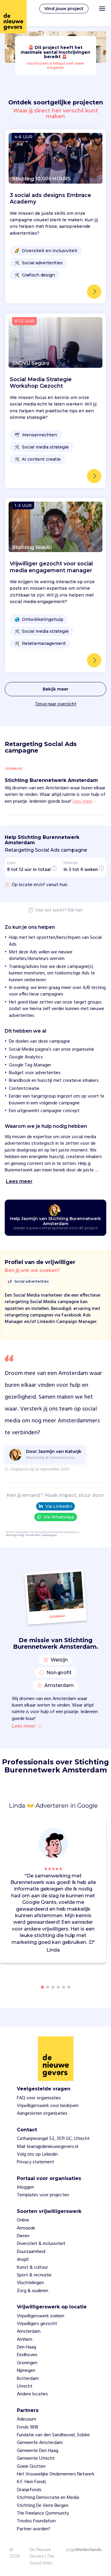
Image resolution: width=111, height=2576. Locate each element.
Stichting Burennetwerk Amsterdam (54, 1532)
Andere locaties (32, 2394)
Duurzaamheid (31, 2252)
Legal (71, 2550)
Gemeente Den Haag (37, 2451)
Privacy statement (35, 2162)
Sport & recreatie (34, 2275)
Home (10, 1532)
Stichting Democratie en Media (48, 2498)
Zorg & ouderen (32, 2291)
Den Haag (26, 2347)
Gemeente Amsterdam (40, 2443)
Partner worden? (33, 2529)
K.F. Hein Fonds (31, 2482)
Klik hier (75, 910)
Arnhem (24, 2339)
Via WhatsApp (55, 1517)
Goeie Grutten (31, 2466)
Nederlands (89, 2550)
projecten (22, 1532)
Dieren (23, 2236)
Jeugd (22, 2259)
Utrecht (25, 2386)
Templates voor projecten (43, 2195)
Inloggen (25, 2187)
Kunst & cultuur (32, 2267)
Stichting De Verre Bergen (42, 2506)
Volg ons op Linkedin (37, 2154)
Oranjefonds (29, 2490)
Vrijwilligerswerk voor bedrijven (47, 2106)
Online (23, 2220)
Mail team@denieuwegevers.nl (47, 2147)
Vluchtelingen (30, 2283)
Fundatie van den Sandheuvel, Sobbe (53, 2435)
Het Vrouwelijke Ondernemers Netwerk (55, 2474)
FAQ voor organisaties (39, 2098)
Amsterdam (29, 2331)
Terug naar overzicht (55, 704)
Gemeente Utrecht (36, 2458)
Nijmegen (26, 2371)
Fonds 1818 (27, 2427)
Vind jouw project (63, 8)
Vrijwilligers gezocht (37, 2324)
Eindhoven (27, 2355)
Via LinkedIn (55, 1506)
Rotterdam (28, 2379)
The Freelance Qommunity (43, 2513)
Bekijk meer (55, 689)
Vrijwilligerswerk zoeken (40, 2316)
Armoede (26, 2228)
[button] (103, 1891)
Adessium (26, 2419)
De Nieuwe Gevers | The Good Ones (42, 2557)
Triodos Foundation (36, 2521)
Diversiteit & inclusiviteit (41, 2244)
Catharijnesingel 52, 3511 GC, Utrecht (53, 2139)
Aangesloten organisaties (42, 2113)
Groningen (27, 2363)
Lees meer (26, 1726)
